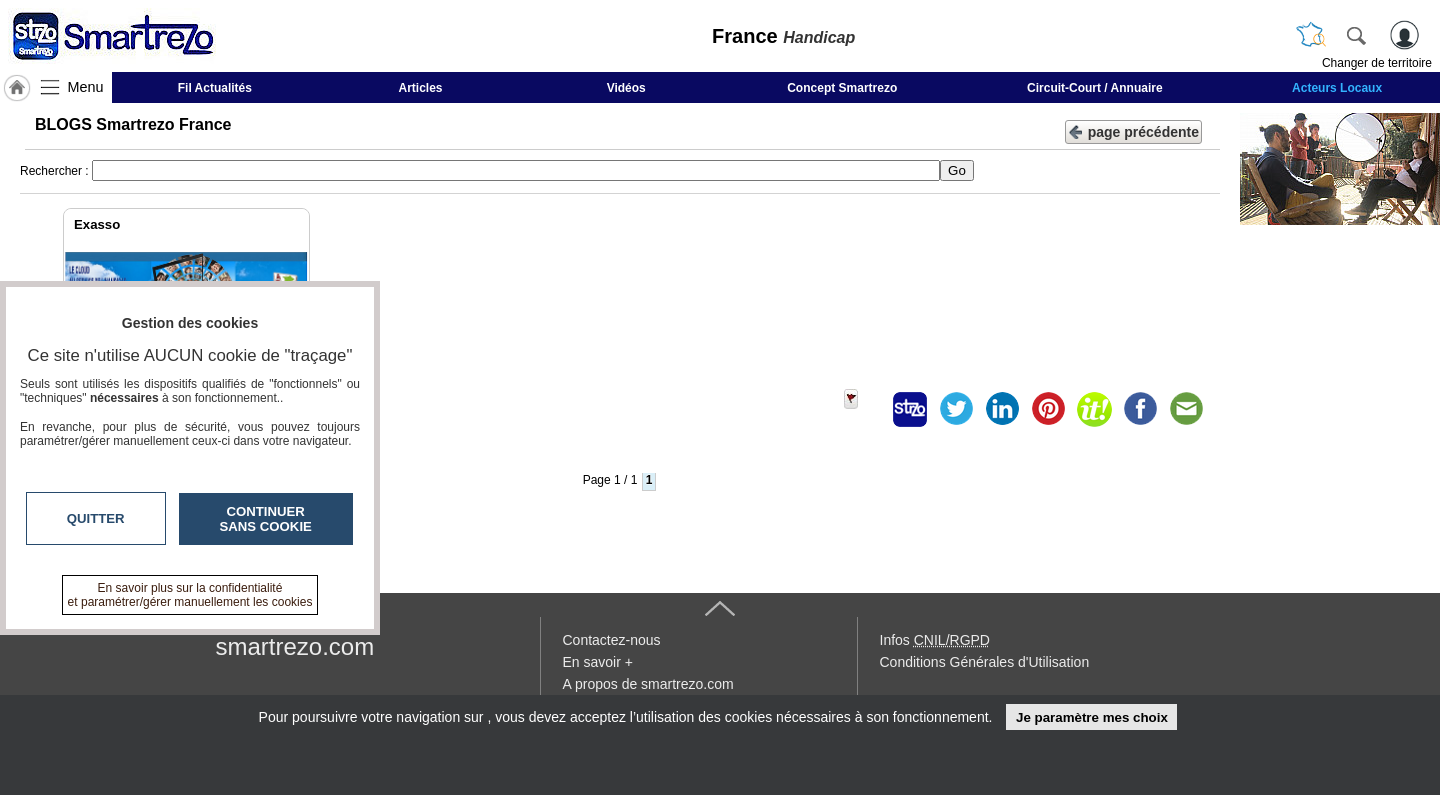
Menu (86, 87)
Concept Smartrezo (842, 88)
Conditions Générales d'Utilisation (985, 662)
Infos (935, 640)
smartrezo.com (295, 646)
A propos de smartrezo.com (648, 684)
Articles (421, 88)
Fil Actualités (215, 88)
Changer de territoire (1377, 63)
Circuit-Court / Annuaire (1095, 88)
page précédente (1133, 130)
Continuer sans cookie (266, 519)
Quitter (96, 518)
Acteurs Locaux (1337, 88)
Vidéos (626, 88)
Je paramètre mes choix (1092, 717)
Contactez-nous (612, 640)
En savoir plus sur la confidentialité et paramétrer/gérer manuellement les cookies (190, 595)
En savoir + (598, 662)
